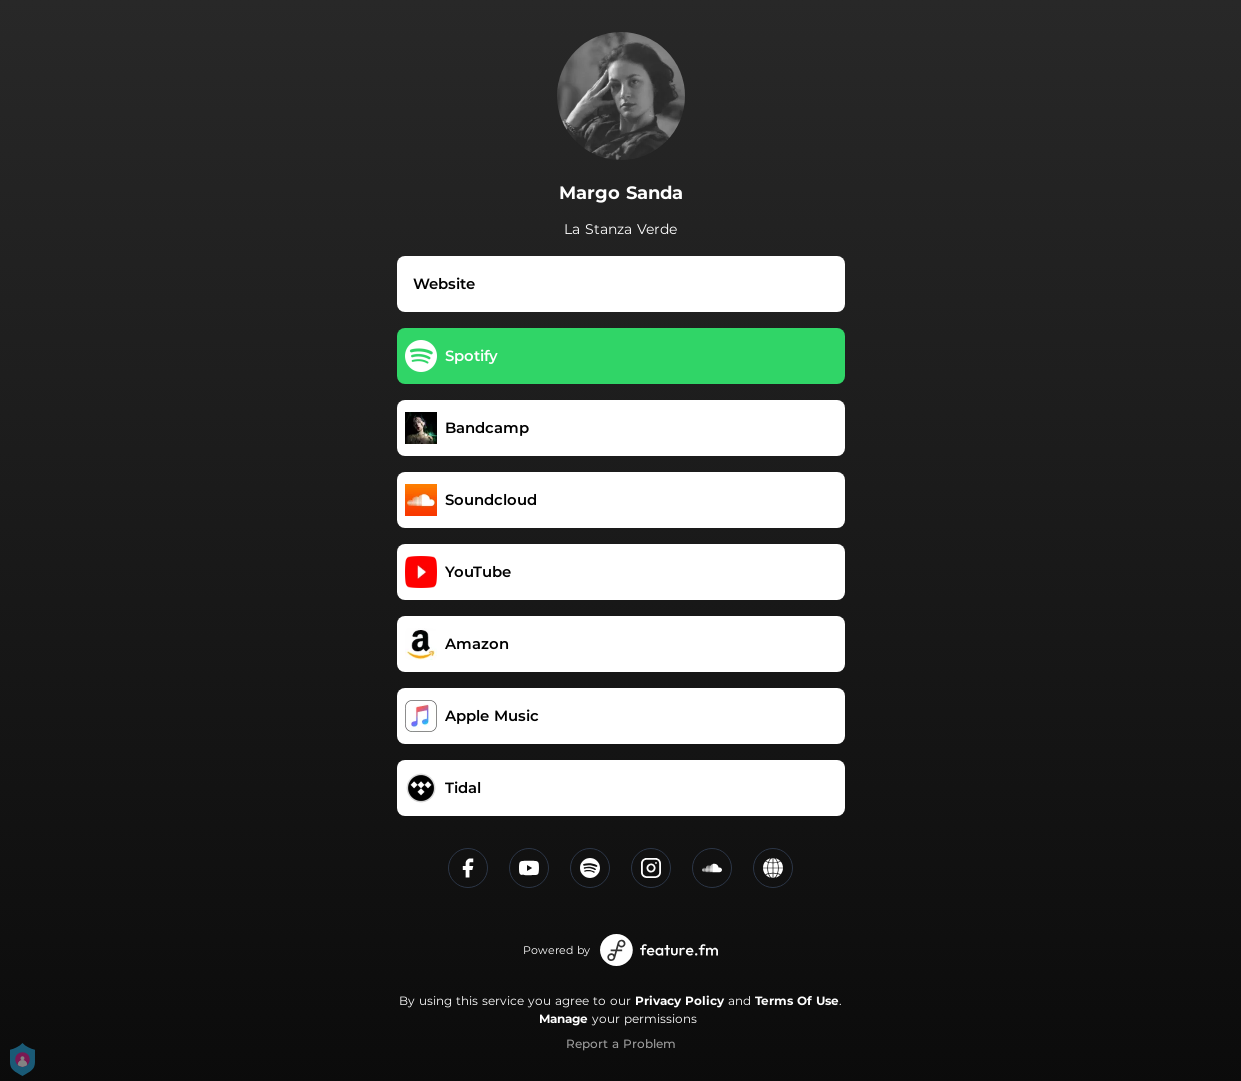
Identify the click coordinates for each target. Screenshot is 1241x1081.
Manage (563, 1018)
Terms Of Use (797, 1000)
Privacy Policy (679, 1000)
